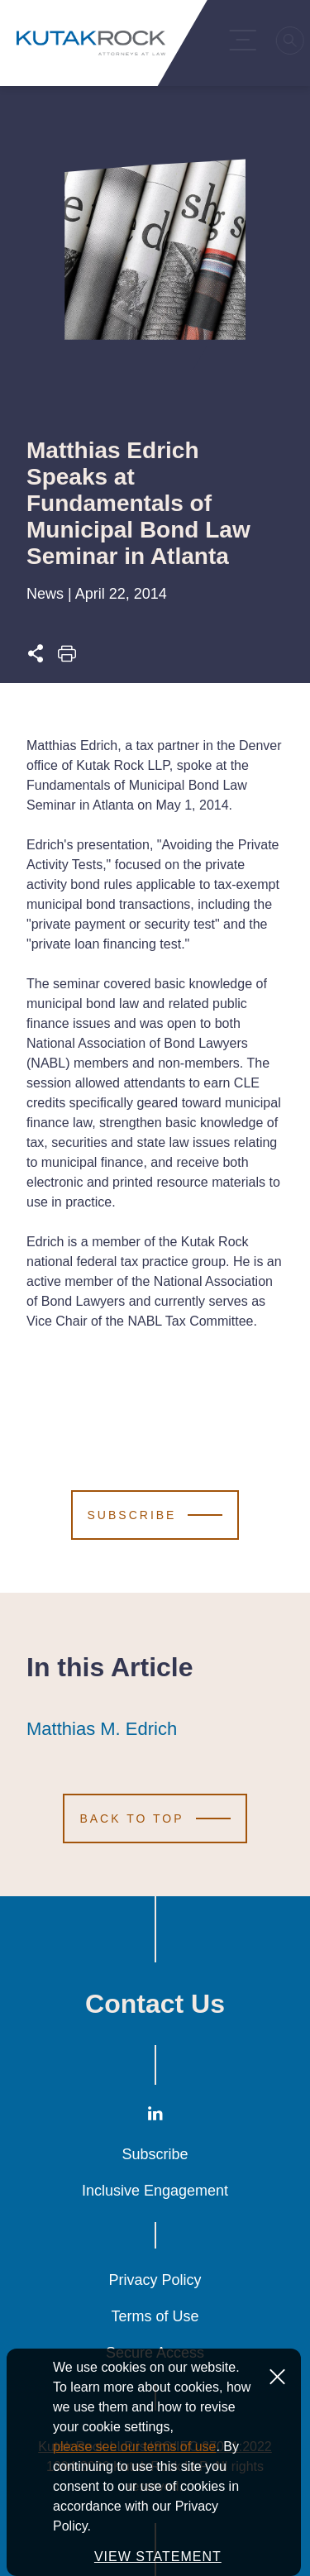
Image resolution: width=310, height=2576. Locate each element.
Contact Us (155, 2004)
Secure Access (155, 2352)
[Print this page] (67, 657)
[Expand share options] (35, 657)
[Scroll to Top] (154, 1818)
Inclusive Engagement (155, 2190)
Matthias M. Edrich (101, 1729)
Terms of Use (154, 2316)
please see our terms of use (134, 2506)
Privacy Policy (154, 2280)
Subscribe (155, 2154)
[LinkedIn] (155, 2116)
